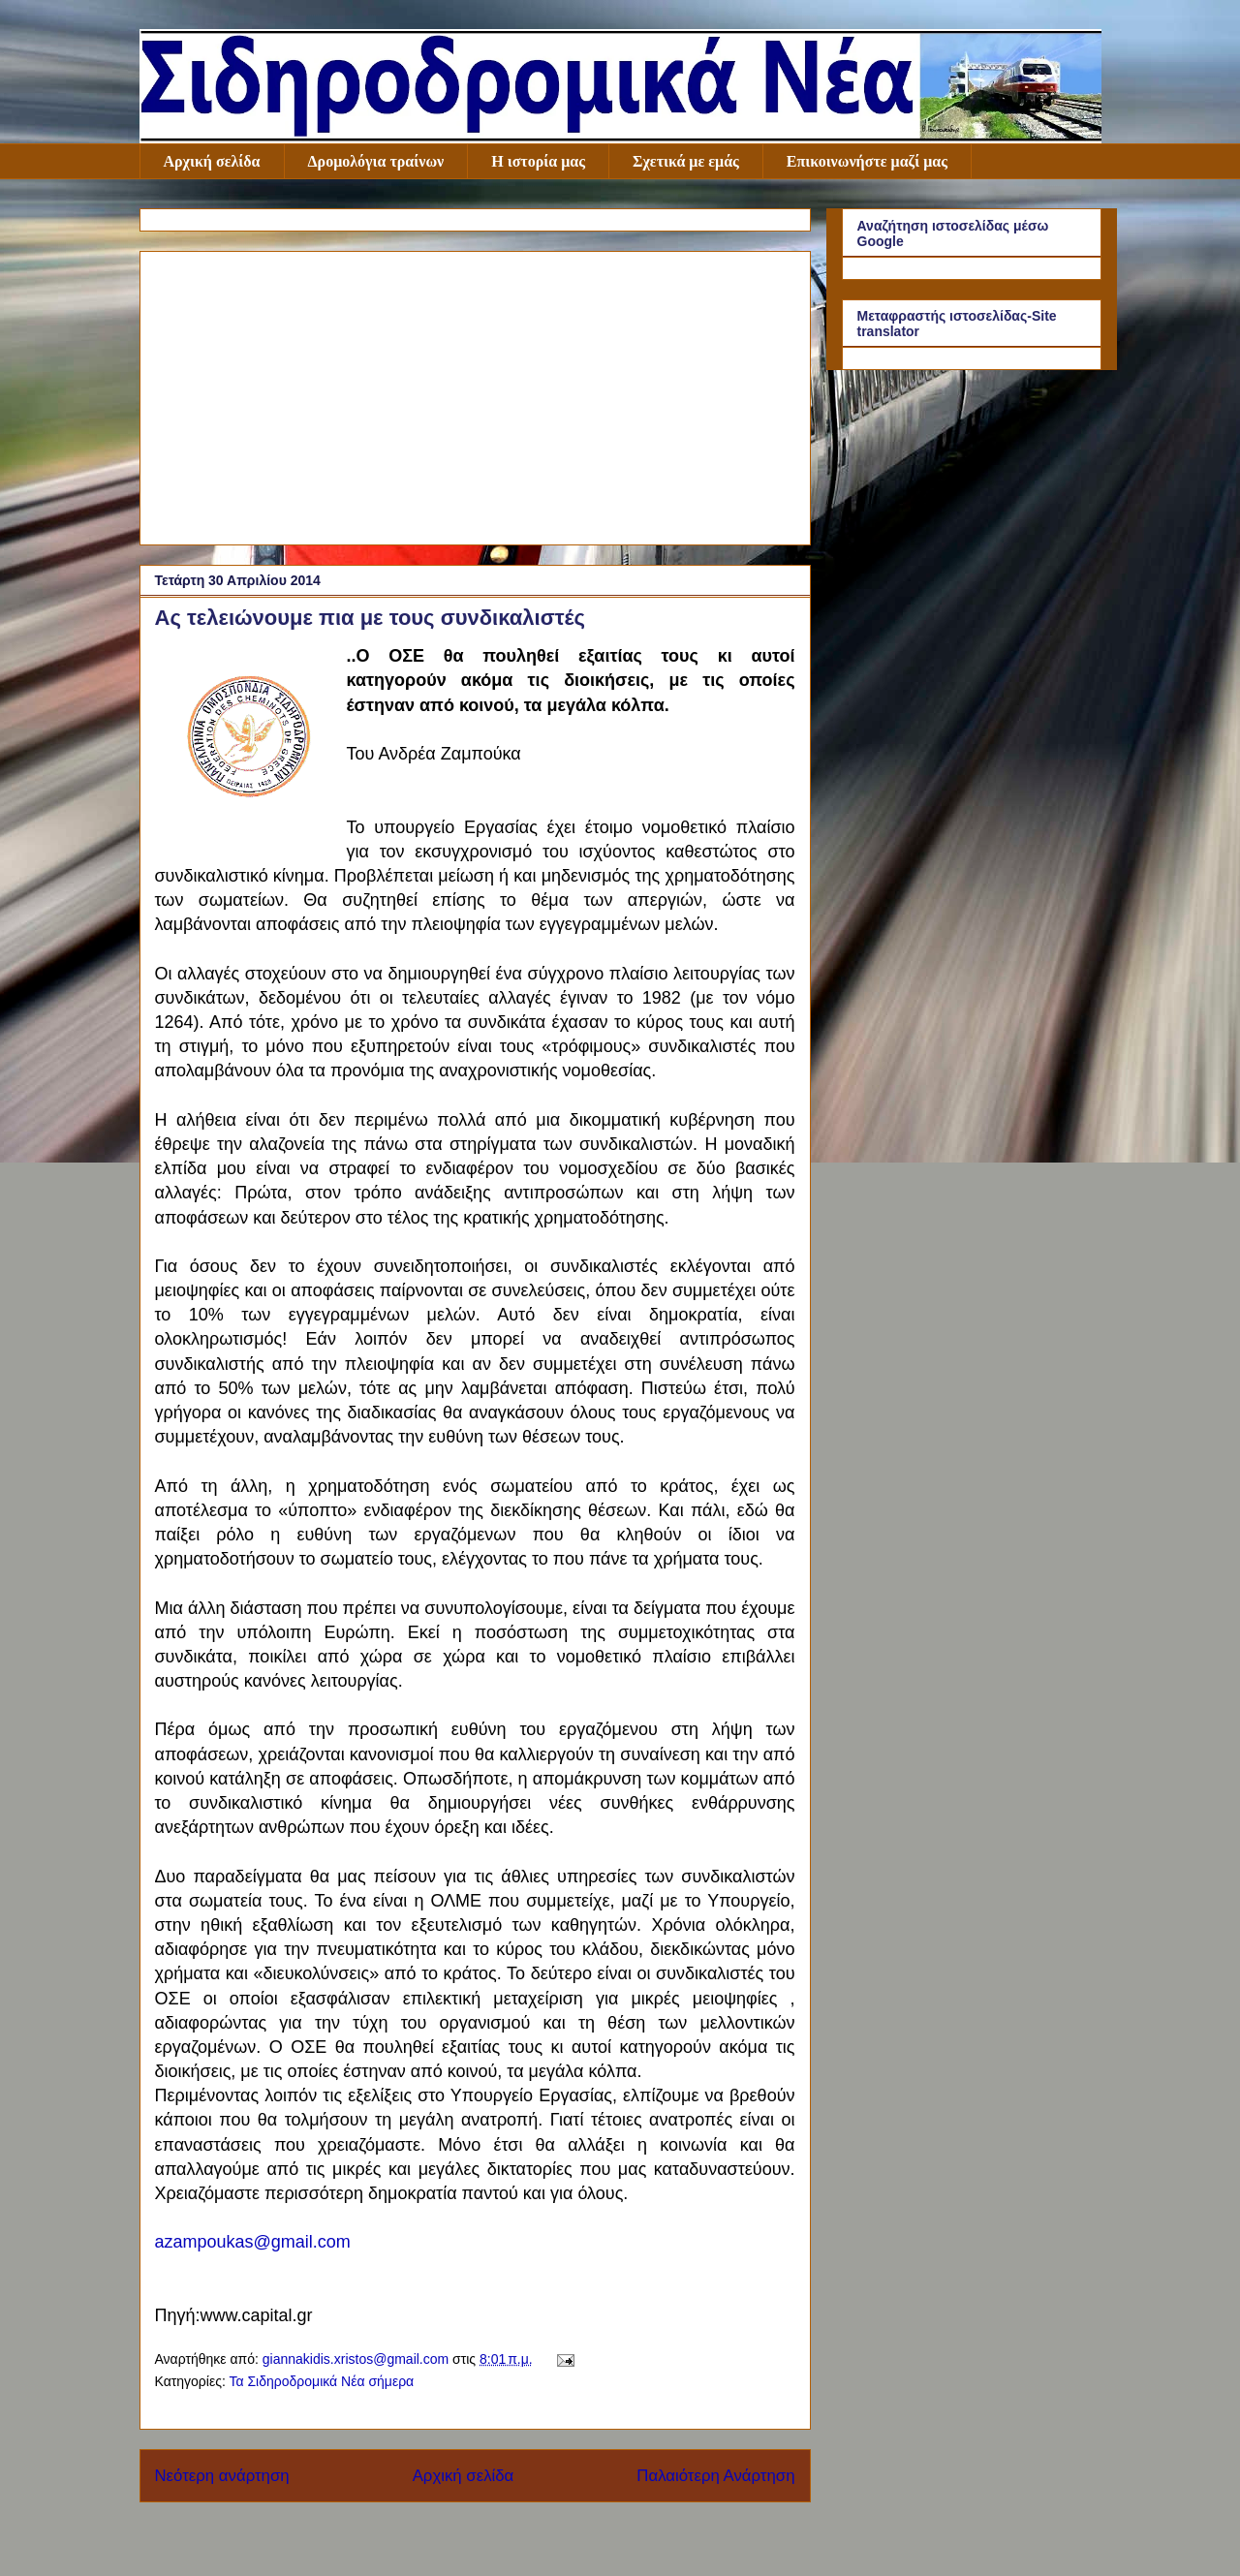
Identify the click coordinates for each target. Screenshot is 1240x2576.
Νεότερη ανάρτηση (222, 2476)
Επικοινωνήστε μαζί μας (867, 161)
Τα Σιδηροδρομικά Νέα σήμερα (321, 2381)
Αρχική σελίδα (212, 161)
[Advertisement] (475, 394)
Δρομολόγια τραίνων (376, 161)
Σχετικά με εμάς (686, 161)
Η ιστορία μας (538, 161)
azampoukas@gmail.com (253, 2241)
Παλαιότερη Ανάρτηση (715, 2476)
